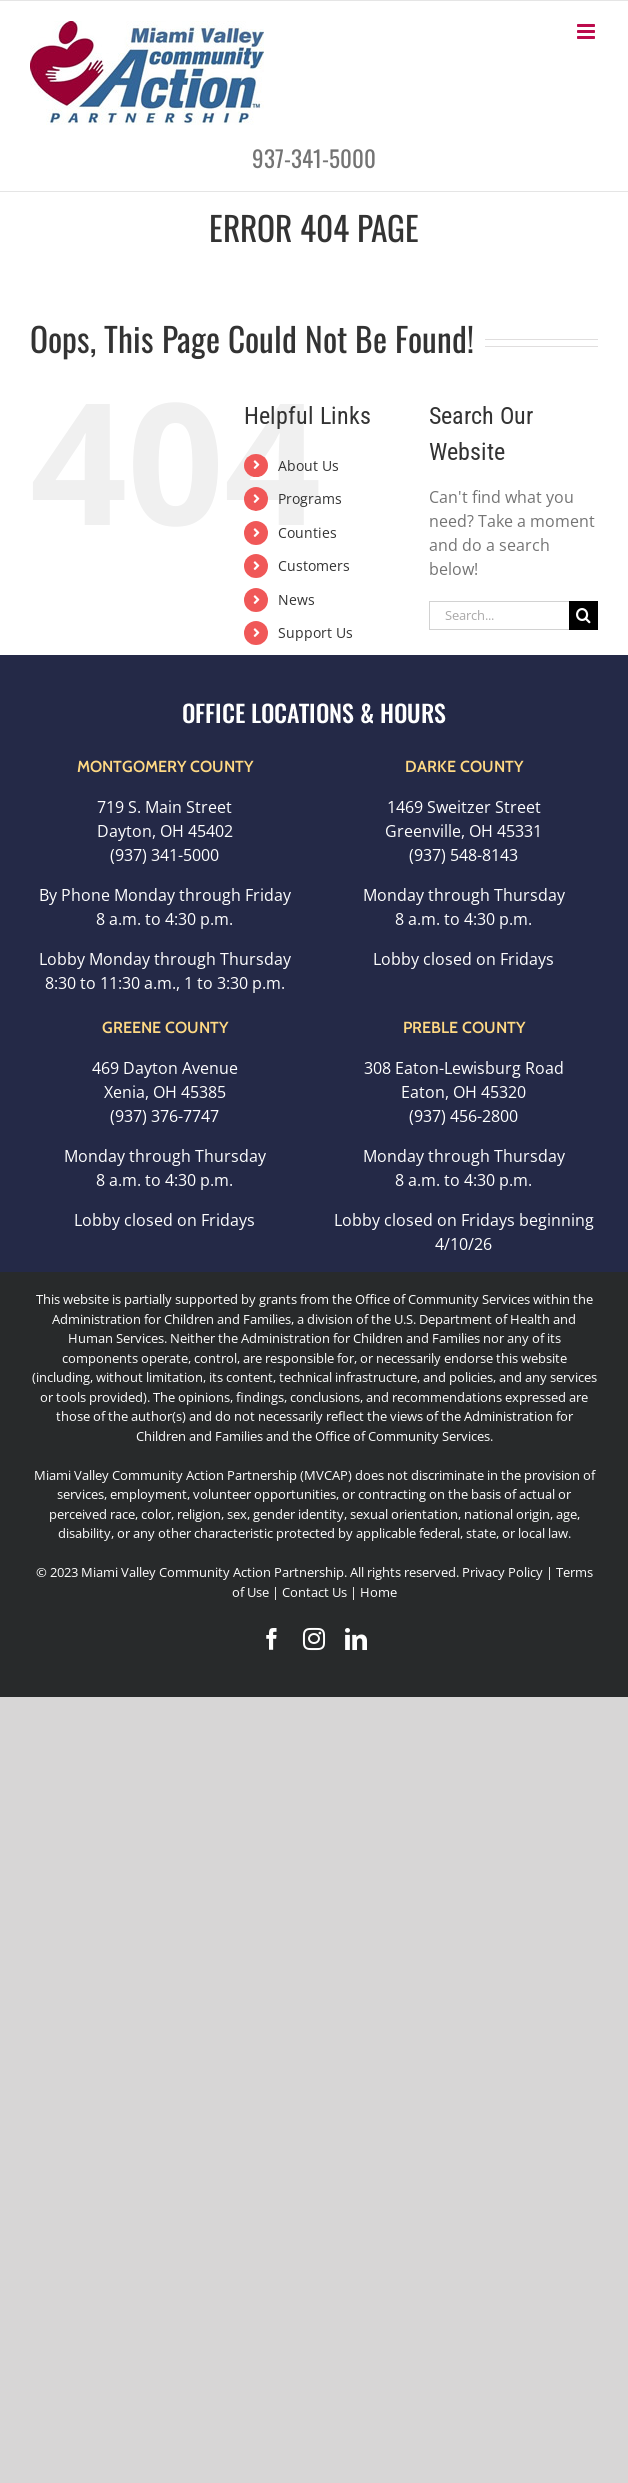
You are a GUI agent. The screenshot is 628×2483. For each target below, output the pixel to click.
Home (378, 1592)
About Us (308, 465)
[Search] (583, 615)
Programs (310, 498)
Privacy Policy (502, 1572)
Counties (307, 532)
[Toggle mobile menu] (587, 31)
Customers (314, 565)
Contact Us (316, 1592)
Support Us (315, 632)
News (296, 599)
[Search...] (499, 615)
